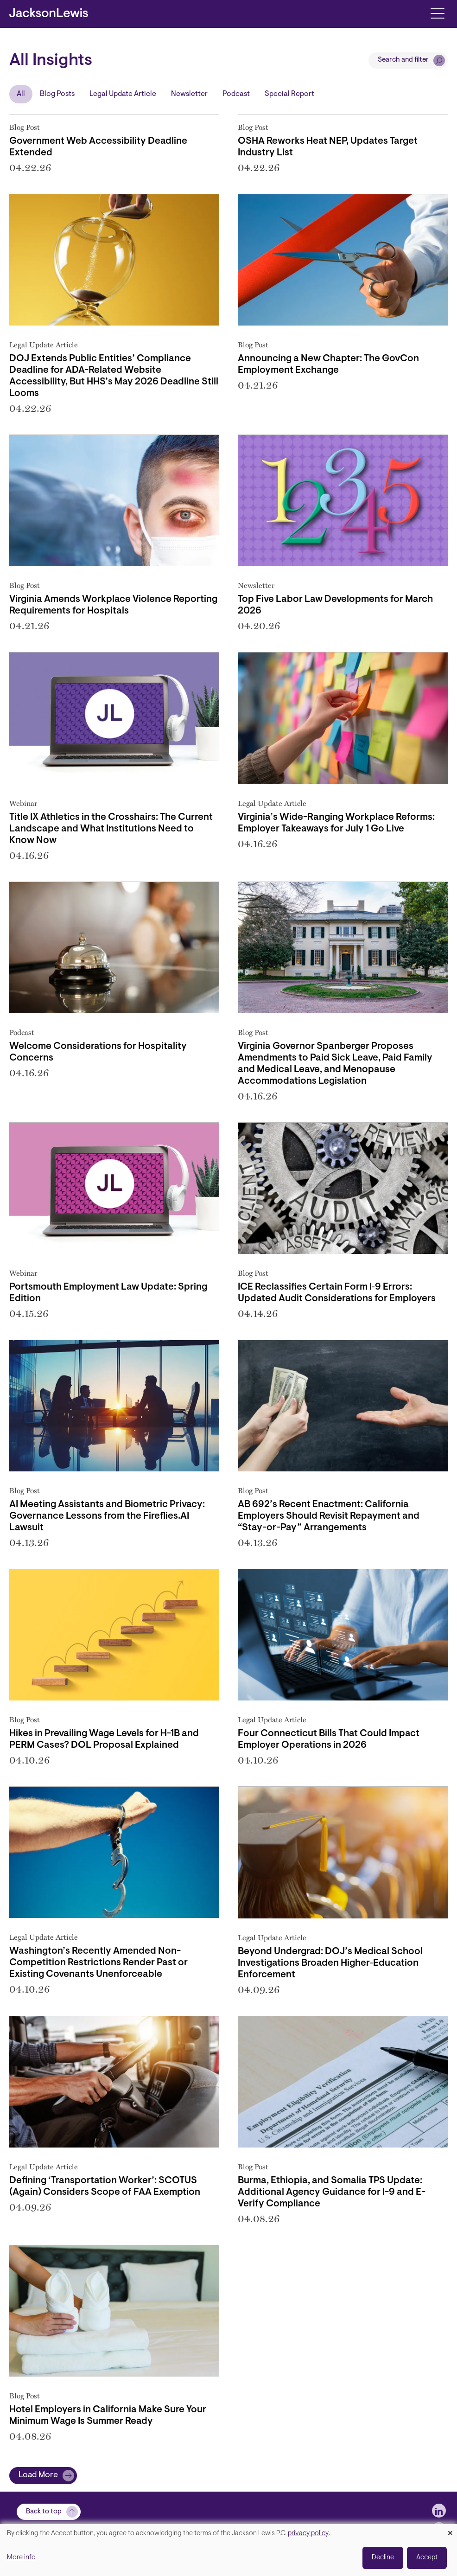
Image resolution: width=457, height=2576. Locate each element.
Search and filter (403, 60)
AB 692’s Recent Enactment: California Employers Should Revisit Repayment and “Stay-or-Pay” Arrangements (328, 1516)
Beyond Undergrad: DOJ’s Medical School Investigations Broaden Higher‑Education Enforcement (330, 1963)
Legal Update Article (122, 94)
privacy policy (308, 2533)
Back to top (44, 2511)
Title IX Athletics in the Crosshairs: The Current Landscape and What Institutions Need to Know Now (111, 829)
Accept (427, 2557)
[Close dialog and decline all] (450, 2530)
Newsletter (189, 94)
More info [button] (21, 2557)
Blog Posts (57, 94)
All (21, 94)
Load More (38, 2475)
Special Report (289, 94)
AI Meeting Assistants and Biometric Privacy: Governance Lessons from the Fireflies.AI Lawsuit (107, 1516)
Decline (383, 2557)
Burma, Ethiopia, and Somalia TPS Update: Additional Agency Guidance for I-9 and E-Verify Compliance (331, 2192)
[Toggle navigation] (437, 12)
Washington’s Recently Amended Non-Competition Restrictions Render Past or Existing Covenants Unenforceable (98, 1963)
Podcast (236, 94)
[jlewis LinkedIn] (439, 2511)
